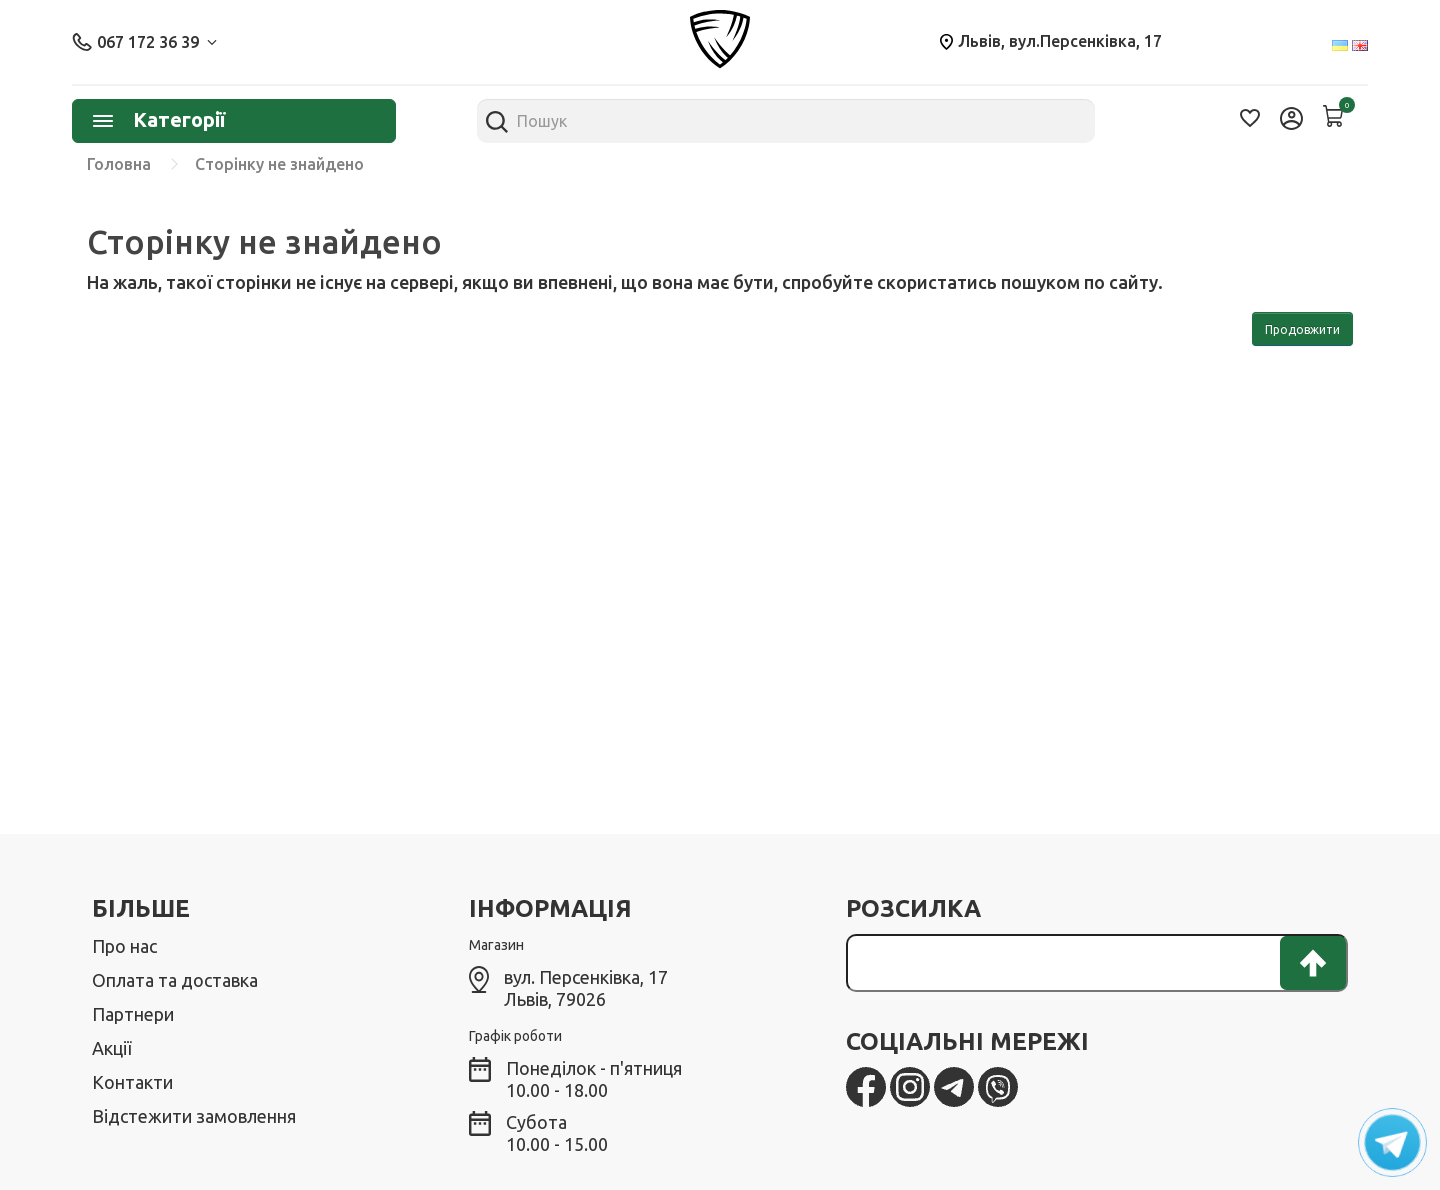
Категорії (159, 119)
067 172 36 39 (144, 42)
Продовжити (1302, 329)
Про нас (124, 946)
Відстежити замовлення (194, 1116)
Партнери (133, 1014)
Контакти (132, 1082)
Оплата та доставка (175, 980)
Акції (111, 1048)
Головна (119, 164)
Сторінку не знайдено (279, 164)
